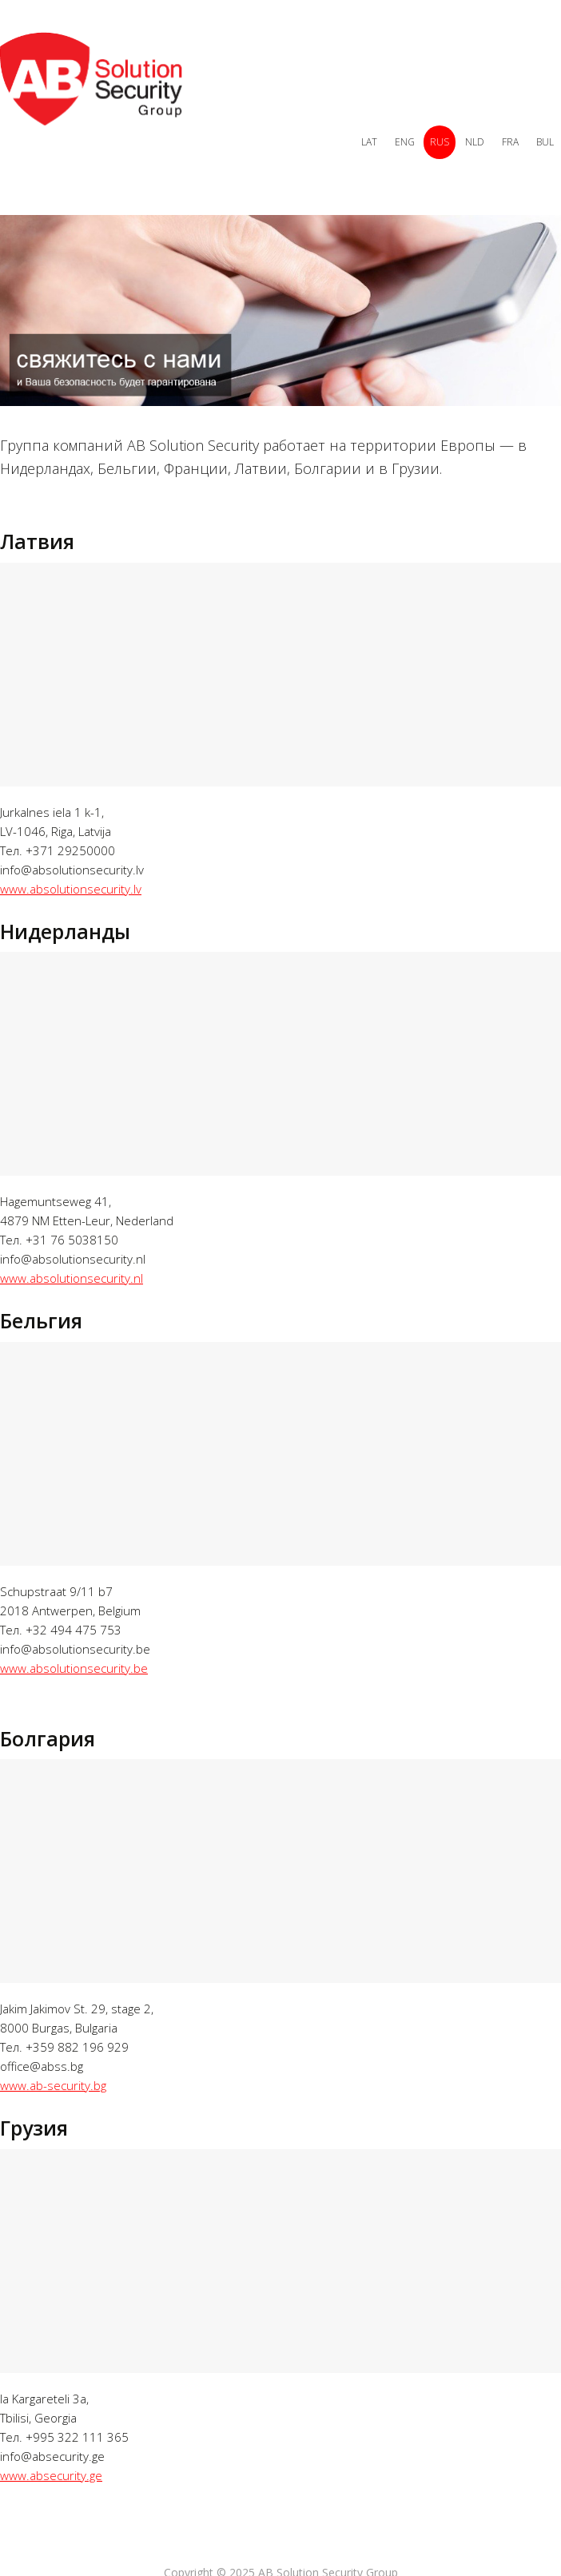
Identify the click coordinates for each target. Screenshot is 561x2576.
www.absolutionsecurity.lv (70, 889)
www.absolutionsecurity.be (74, 1668)
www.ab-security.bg (53, 2085)
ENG (405, 142)
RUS (439, 142)
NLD (474, 142)
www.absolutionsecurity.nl (71, 1278)
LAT (369, 142)
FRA (510, 142)
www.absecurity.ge (51, 2475)
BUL (545, 142)
